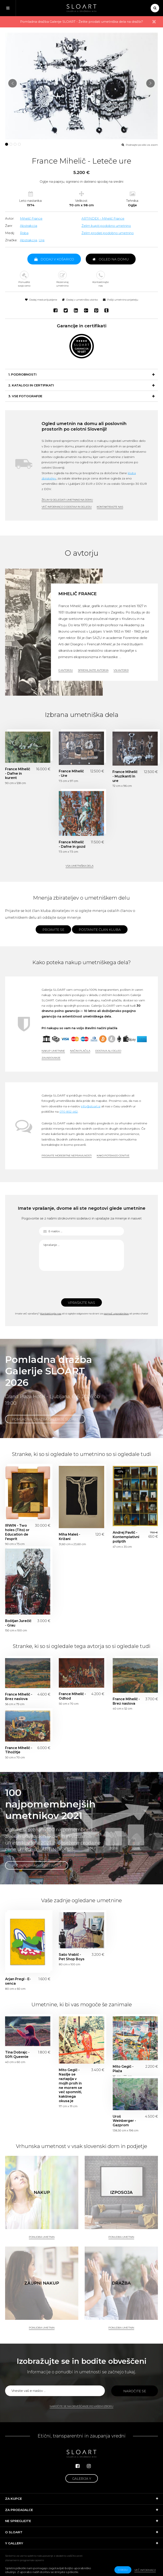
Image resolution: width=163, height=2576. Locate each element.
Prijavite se (53, 930)
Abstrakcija (28, 226)
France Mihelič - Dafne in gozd (72, 844)
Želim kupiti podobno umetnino (106, 226)
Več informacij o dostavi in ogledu (67, 506)
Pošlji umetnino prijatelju (120, 299)
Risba (24, 233)
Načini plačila (80, 1050)
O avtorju (65, 670)
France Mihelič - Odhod (72, 1696)
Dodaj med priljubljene (41, 299)
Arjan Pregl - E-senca (18, 1981)
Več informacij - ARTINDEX (36, 1866)
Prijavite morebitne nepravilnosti (67, 1155)
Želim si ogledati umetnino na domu (67, 499)
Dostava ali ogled (108, 1050)
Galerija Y (81, 2479)
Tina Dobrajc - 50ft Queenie (17, 2054)
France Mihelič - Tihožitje (18, 1750)
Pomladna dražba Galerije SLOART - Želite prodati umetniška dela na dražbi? (81, 22)
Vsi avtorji (121, 670)
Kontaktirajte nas (110, 506)
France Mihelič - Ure (71, 773)
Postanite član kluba (100, 930)
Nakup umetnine (53, 1050)
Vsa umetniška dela (79, 865)
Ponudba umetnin (42, 2236)
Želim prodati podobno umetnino (108, 233)
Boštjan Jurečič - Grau (18, 1623)
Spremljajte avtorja (93, 670)
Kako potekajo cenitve (113, 1155)
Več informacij (145, 2570)
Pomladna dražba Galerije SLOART (45, 1419)
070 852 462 (68, 1111)
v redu (123, 2569)
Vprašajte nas (81, 1303)
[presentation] (81, 1283)
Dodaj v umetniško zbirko (80, 299)
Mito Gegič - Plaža (123, 2068)
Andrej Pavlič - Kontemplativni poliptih (126, 1536)
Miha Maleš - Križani (69, 1536)
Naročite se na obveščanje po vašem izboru (81, 2406)
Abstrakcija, (29, 240)
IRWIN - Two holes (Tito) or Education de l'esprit (17, 1532)
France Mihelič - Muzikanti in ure (125, 776)
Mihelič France (31, 218)
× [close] (154, 21)
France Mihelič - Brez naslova (18, 1697)
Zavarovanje (51, 1057)
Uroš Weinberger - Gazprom (124, 2120)
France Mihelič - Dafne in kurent (17, 773)
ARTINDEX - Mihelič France (103, 218)
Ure (42, 240)
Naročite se (134, 2391)
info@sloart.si (90, 1106)
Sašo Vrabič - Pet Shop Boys (71, 1957)
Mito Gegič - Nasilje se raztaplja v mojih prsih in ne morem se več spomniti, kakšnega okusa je (70, 2085)
